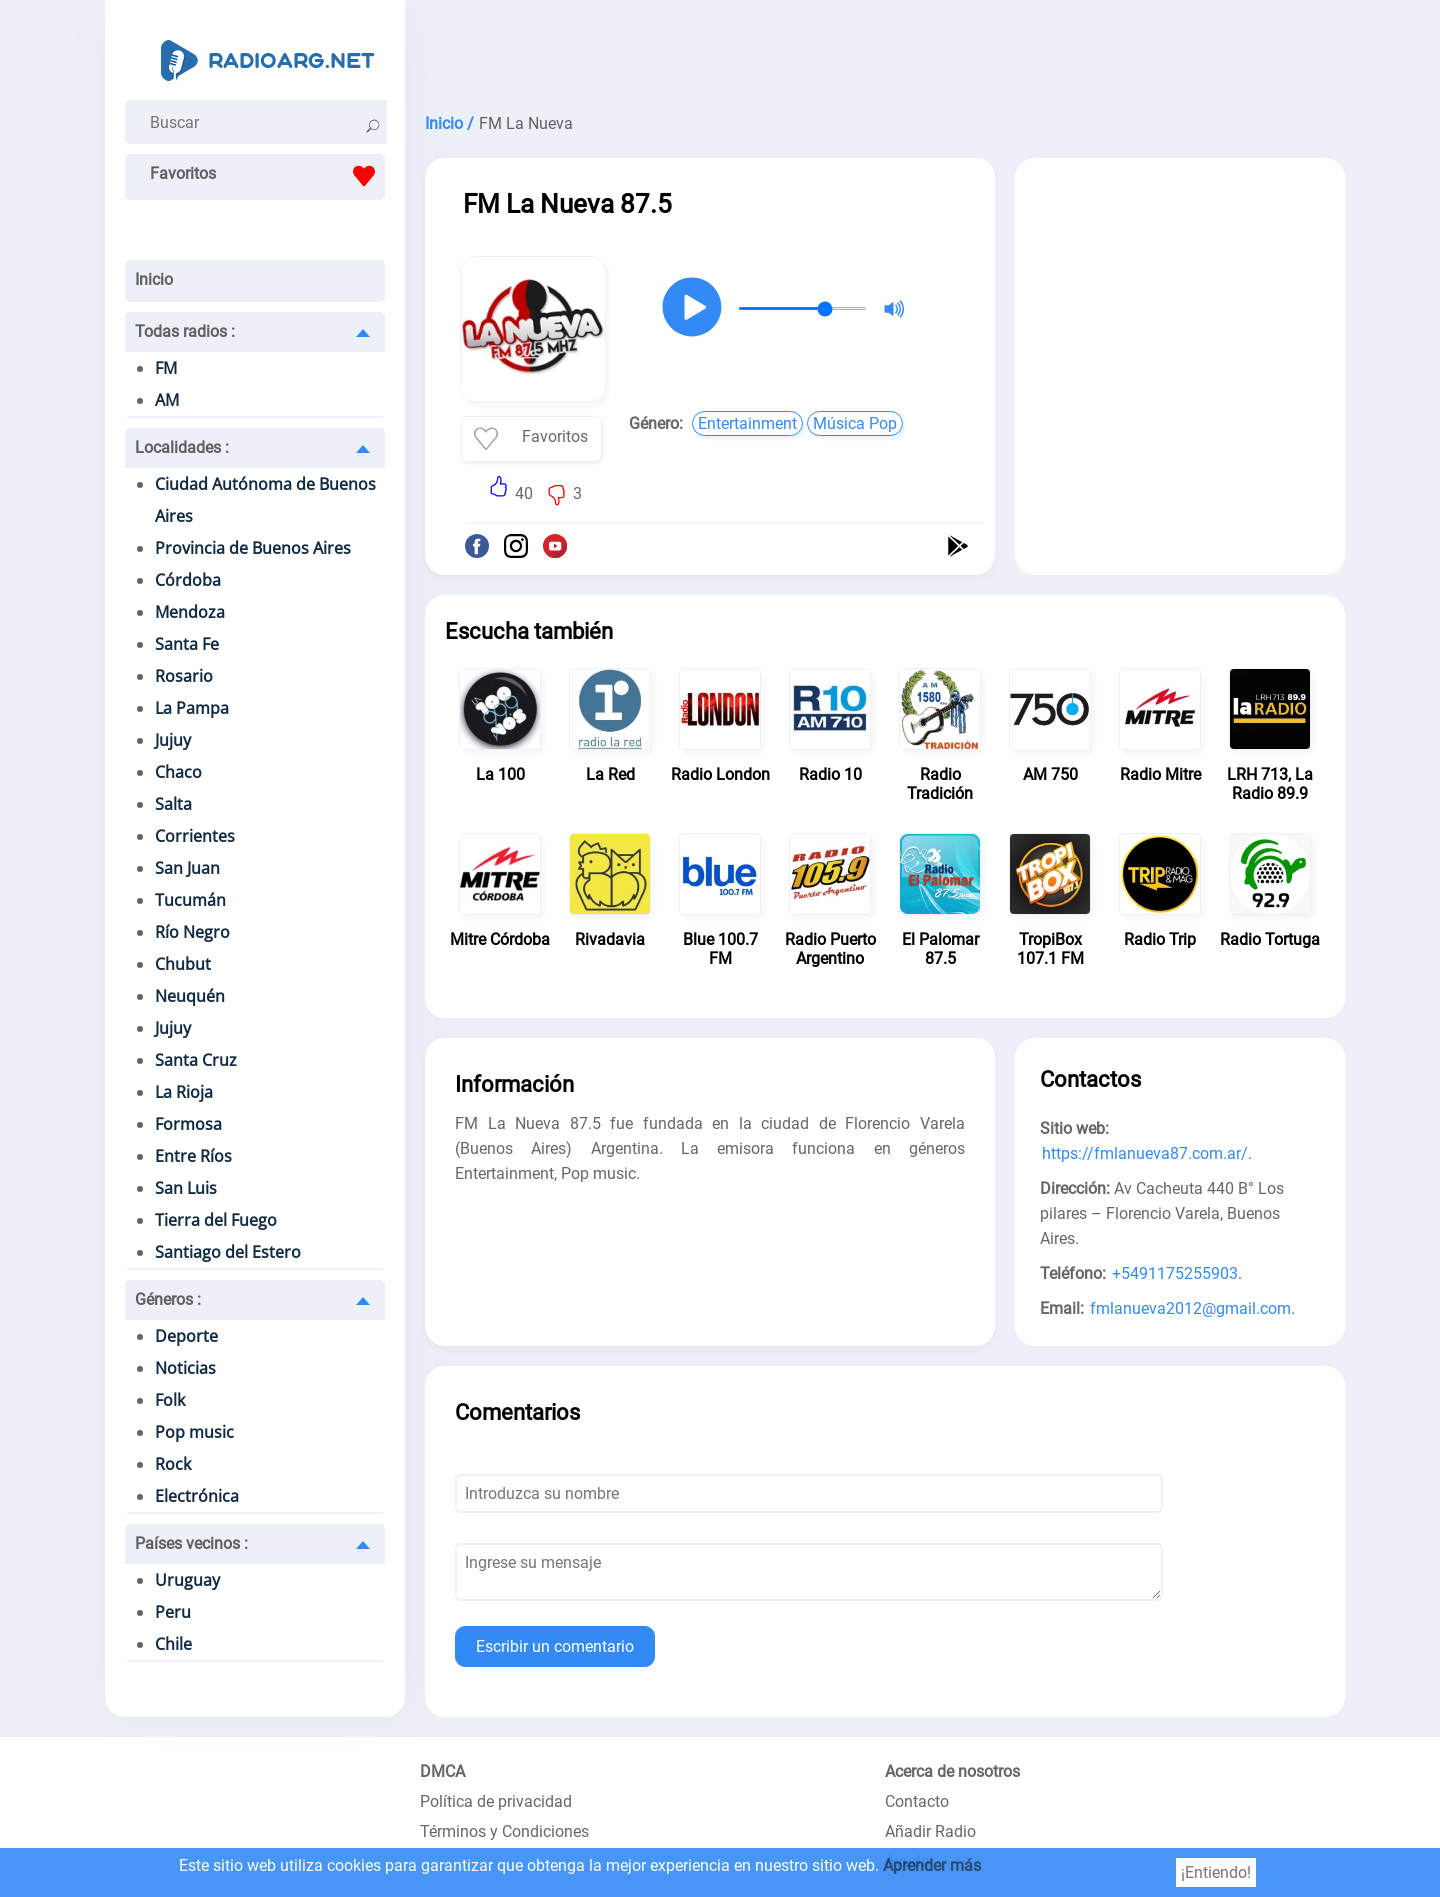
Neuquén (190, 996)
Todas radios (185, 331)
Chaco (178, 772)
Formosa (188, 1124)
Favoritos (267, 176)
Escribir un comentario (555, 1646)
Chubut (183, 964)
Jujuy (173, 740)
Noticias (185, 1368)
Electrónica (197, 1496)
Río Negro (192, 932)
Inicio (154, 279)
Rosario (184, 676)
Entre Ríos (193, 1156)
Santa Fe (187, 644)
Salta (173, 804)
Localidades (182, 447)
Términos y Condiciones (504, 1831)
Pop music (194, 1432)
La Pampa (192, 708)
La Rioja (184, 1092)
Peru (173, 1612)
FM (166, 368)
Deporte (186, 1336)
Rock (173, 1464)
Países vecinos (191, 1543)
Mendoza (190, 612)
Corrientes (195, 836)
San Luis (186, 1188)
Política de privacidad (496, 1801)
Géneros (168, 1299)
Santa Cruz (196, 1060)
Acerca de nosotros (952, 1771)
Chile (173, 1644)
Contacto (917, 1801)
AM (167, 400)
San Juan (187, 868)
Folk (170, 1400)
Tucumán (190, 900)
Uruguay (187, 1580)
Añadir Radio (930, 1831)
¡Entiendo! (1216, 1872)
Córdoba (188, 580)
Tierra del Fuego (216, 1220)
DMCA (442, 1771)
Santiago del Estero (228, 1252)
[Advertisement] (885, 50)
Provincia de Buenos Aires (253, 548)
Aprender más (932, 1865)
